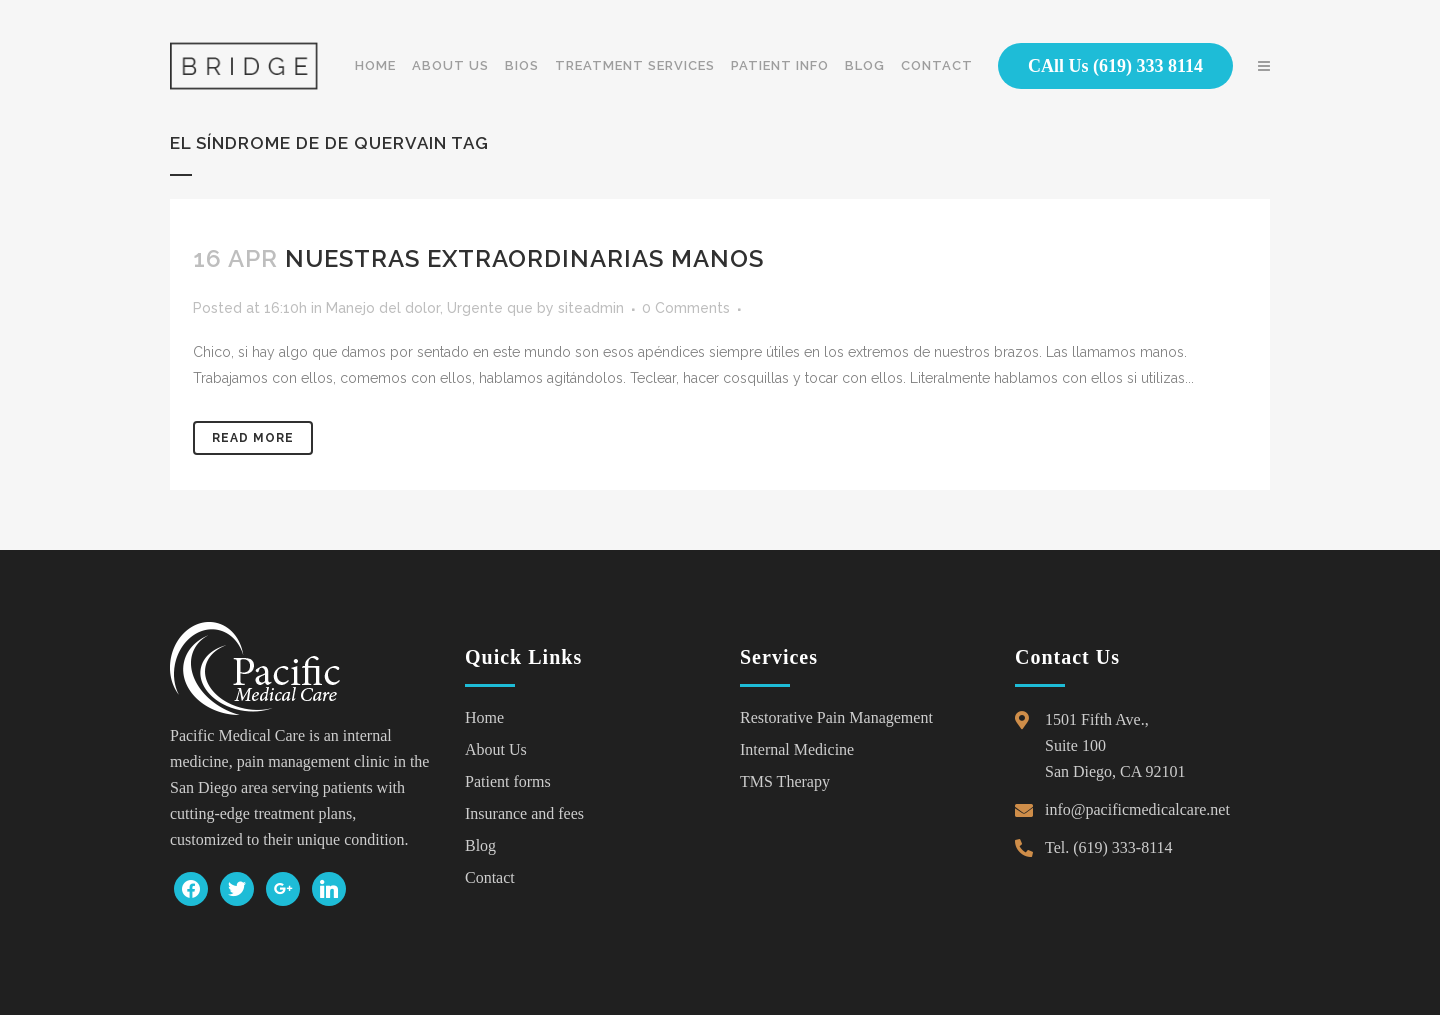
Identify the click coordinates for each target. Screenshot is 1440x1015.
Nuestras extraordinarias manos (524, 258)
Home (484, 717)
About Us (496, 749)
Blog (480, 845)
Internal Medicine (797, 749)
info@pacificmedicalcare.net (1137, 809)
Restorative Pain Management (836, 717)
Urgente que (490, 308)
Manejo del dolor (383, 308)
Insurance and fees (524, 813)
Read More (253, 438)
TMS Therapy (785, 781)
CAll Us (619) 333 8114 (1115, 66)
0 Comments (686, 308)
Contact (490, 877)
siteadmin (591, 308)
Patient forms (508, 781)
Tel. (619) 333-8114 (1109, 847)
